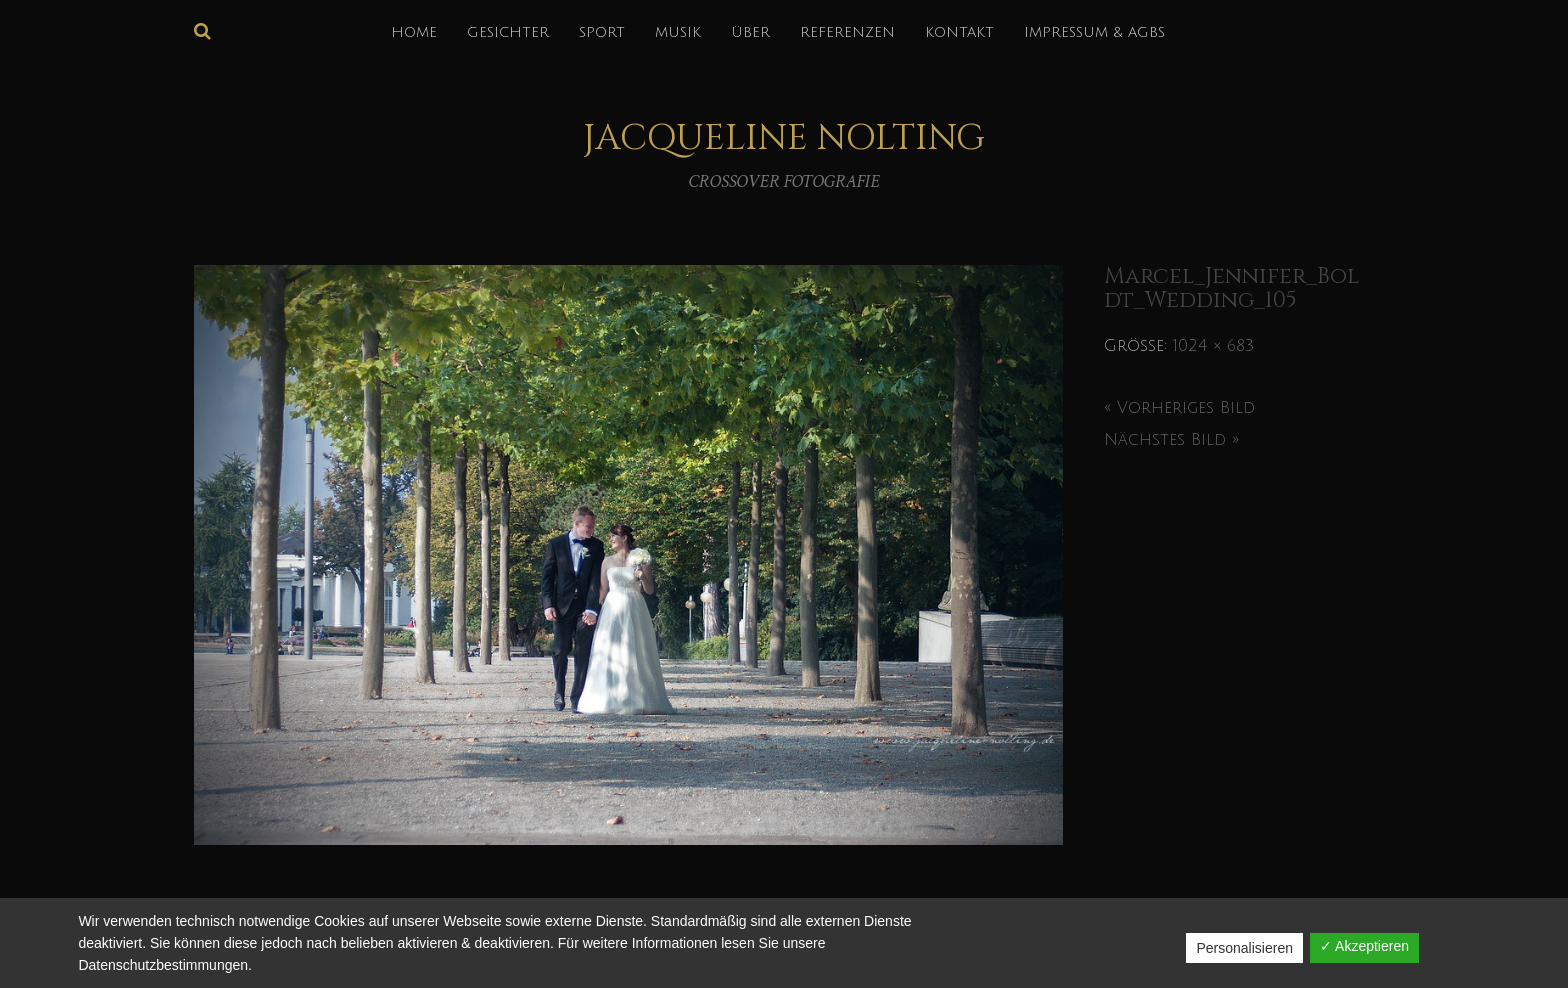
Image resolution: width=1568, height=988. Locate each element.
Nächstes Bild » (1171, 440)
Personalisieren (1244, 948)
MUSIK (678, 32)
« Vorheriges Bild (1179, 408)
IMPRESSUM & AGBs (1094, 32)
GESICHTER (508, 32)
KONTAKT (959, 32)
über (750, 32)
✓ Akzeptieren (1364, 946)
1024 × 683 (1213, 346)
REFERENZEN (847, 32)
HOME (414, 32)
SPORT (602, 32)
